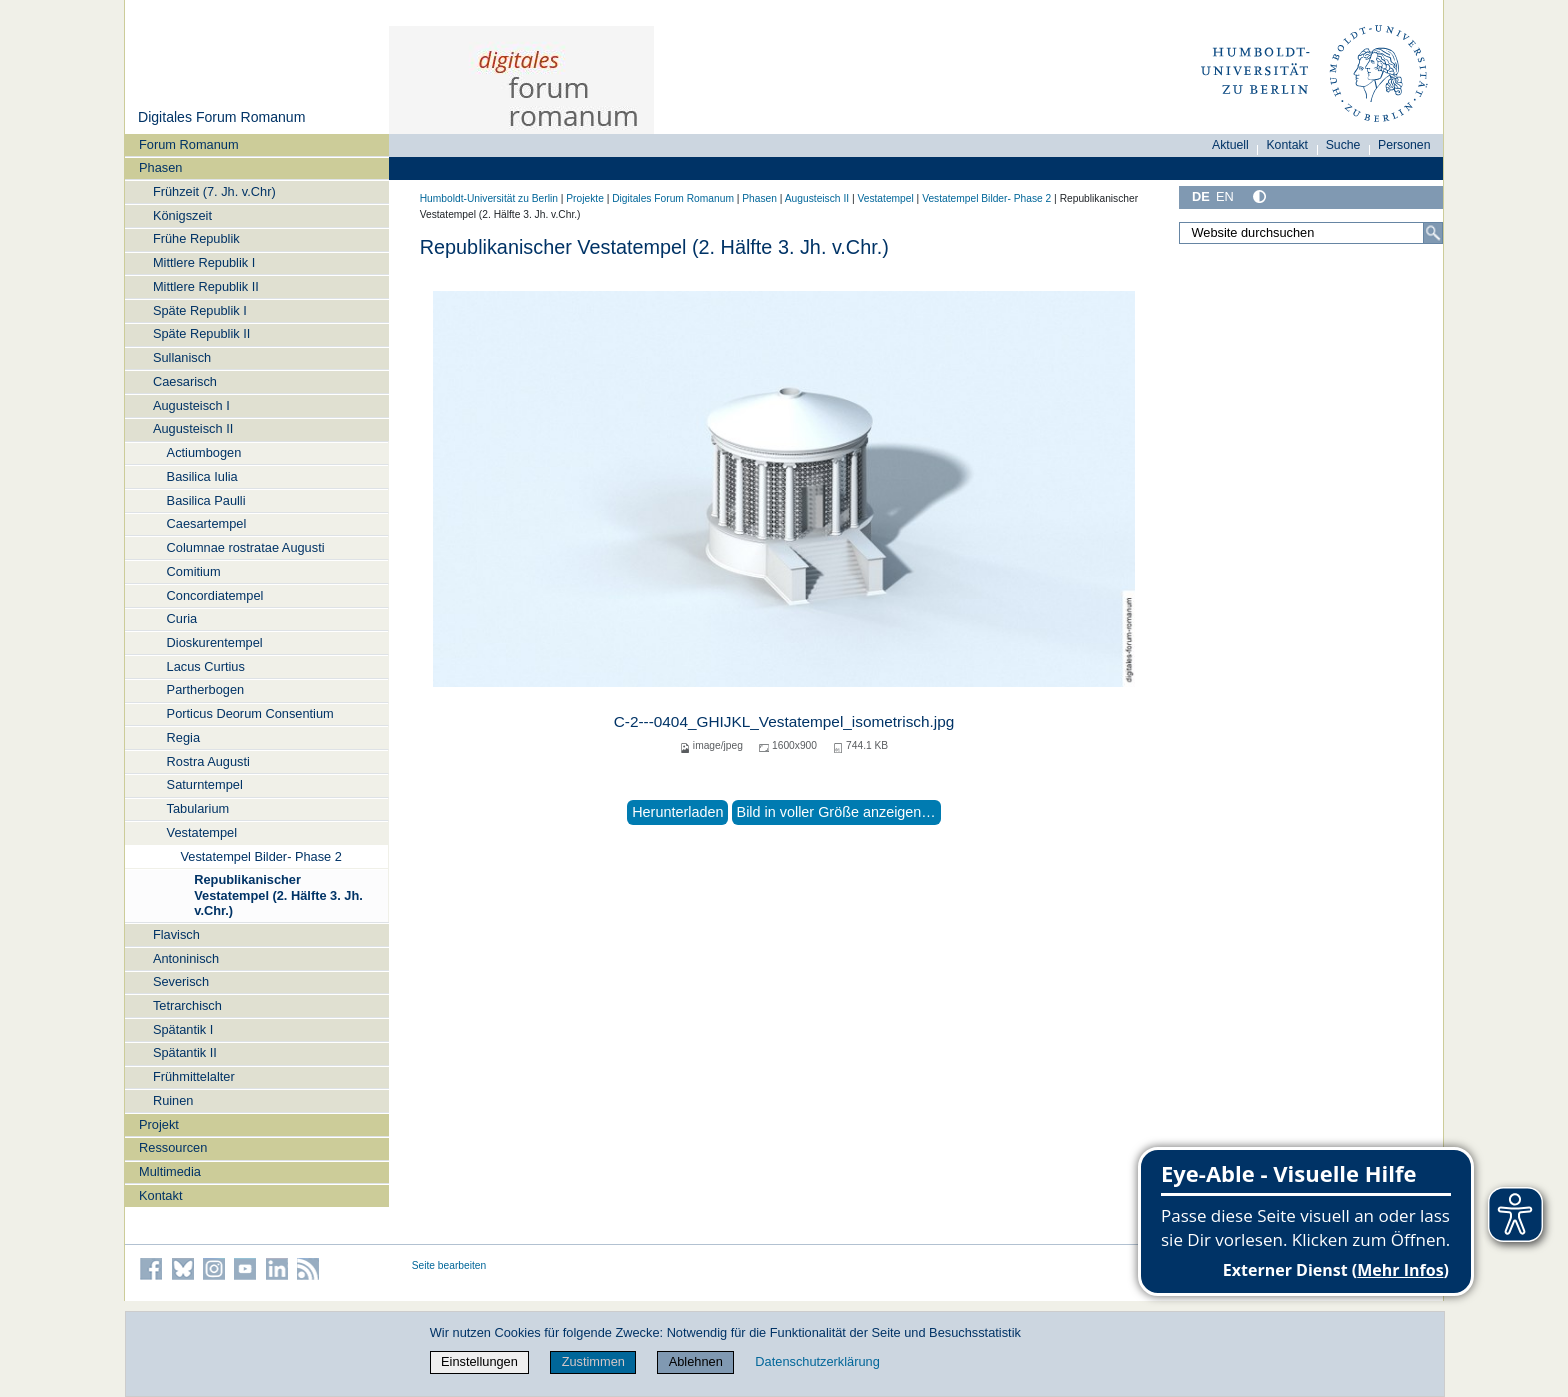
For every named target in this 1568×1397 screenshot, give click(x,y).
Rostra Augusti (208, 761)
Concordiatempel (215, 595)
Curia (182, 618)
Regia (183, 737)
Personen (1404, 145)
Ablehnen (696, 1361)
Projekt (159, 1124)
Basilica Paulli (206, 500)
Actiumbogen (204, 452)
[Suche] (1433, 233)
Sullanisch (182, 357)
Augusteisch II (193, 428)
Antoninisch (186, 958)
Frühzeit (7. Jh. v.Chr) (214, 191)
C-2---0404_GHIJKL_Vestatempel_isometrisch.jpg (784, 721)
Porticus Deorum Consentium (250, 713)
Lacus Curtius (206, 666)
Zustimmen (593, 1361)
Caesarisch (185, 381)
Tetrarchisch (187, 1005)
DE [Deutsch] (1201, 196)
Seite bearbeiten (449, 1265)
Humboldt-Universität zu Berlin (489, 198)
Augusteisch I (191, 405)
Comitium (194, 571)
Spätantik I (183, 1029)
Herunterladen (677, 812)
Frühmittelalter (194, 1076)
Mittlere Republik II (206, 286)
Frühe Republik (196, 238)
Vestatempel (202, 832)
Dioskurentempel (215, 642)
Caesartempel (207, 523)
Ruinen (173, 1100)
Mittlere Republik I (204, 262)
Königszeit (182, 215)
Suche (1343, 145)
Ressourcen (173, 1147)
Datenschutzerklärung (817, 1361)
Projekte (585, 198)
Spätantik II (185, 1052)
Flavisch (176, 934)
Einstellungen (479, 1361)
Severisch (181, 981)
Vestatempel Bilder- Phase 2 (260, 856)
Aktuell (1230, 145)
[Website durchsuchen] (1311, 233)
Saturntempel (205, 784)
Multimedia (170, 1171)
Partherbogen (206, 689)
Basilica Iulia (202, 476)
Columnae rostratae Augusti (246, 547)
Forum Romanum (189, 144)
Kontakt (160, 1195)
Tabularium (198, 808)
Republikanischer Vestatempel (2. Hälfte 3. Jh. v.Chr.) (278, 895)
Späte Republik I (200, 310)
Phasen (160, 167)
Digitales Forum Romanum (221, 117)
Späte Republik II (201, 333)
